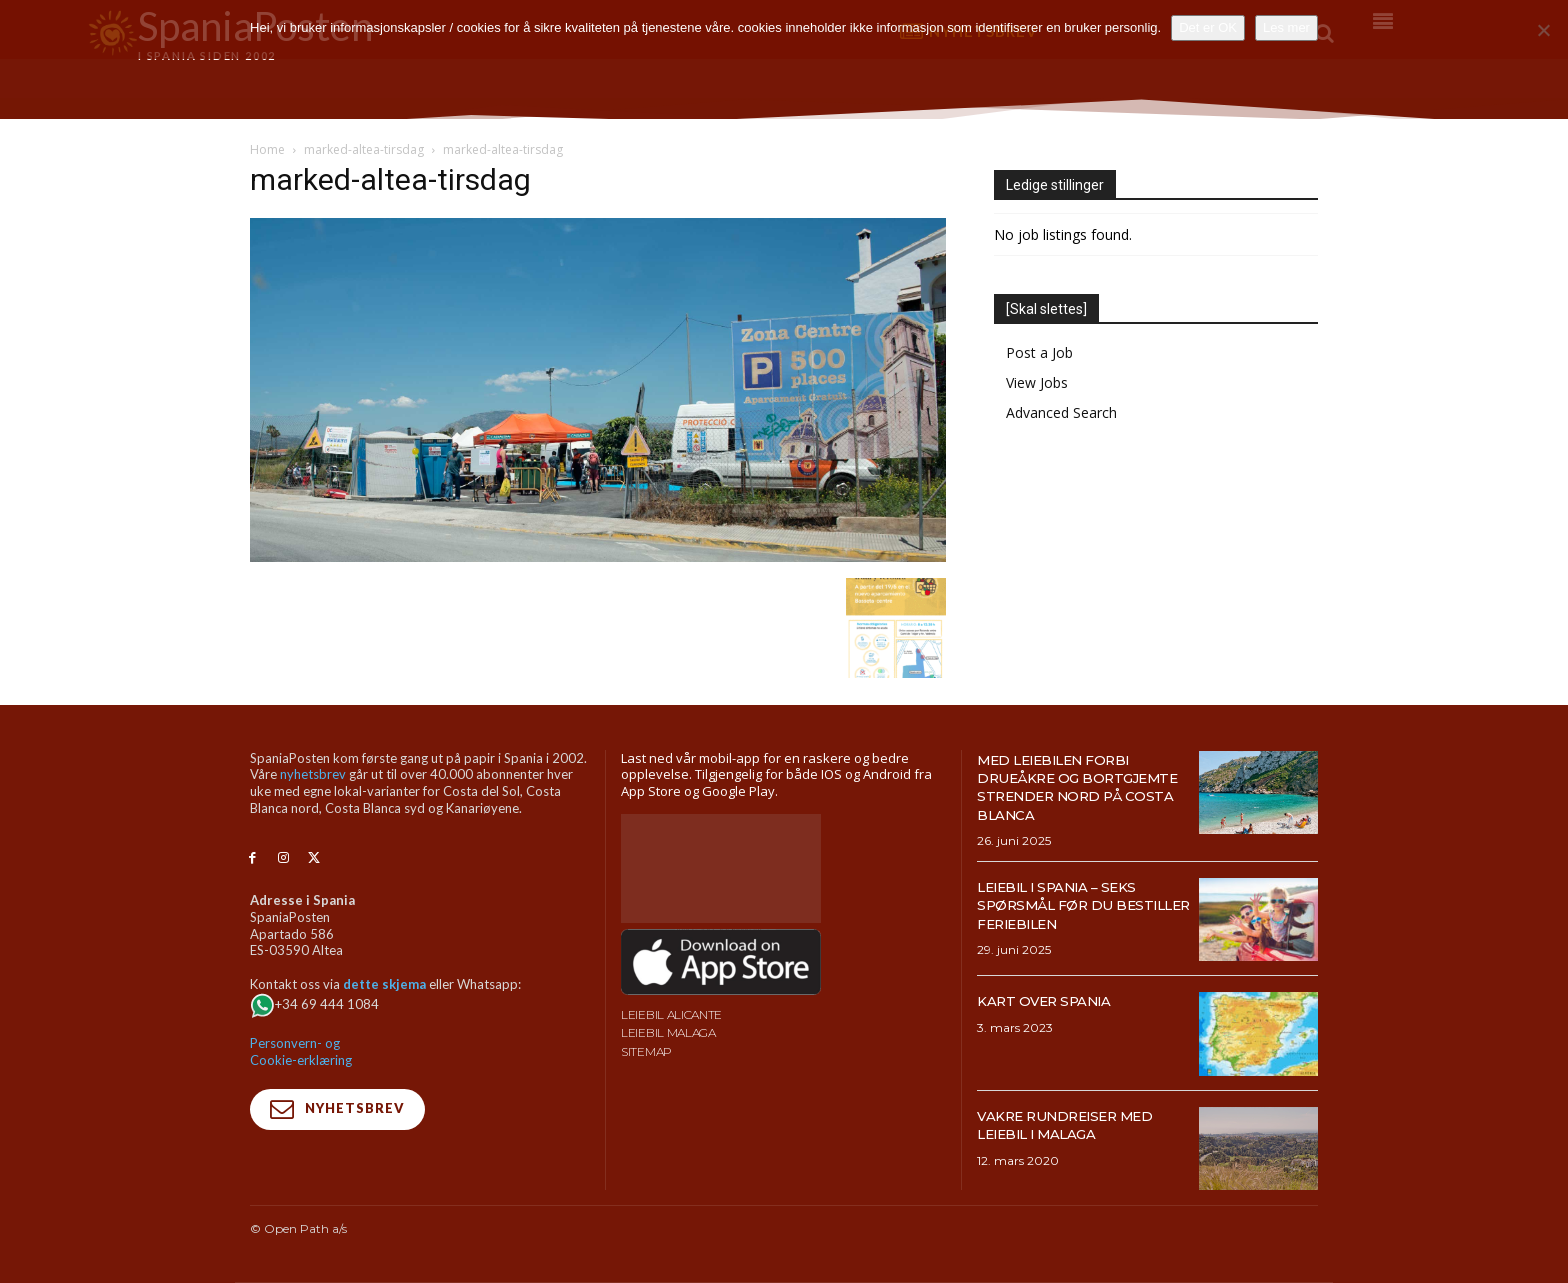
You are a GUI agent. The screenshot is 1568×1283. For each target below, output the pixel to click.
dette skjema (384, 984)
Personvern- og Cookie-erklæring (301, 1051)
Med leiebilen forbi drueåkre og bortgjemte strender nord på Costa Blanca (1080, 787)
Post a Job (1039, 352)
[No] (1543, 30)
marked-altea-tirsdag (364, 149)
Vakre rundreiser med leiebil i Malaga (1080, 1124)
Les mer (1286, 27)
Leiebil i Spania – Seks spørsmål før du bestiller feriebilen (1071, 905)
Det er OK (1208, 27)
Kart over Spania (1056, 1000)
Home (267, 149)
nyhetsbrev (313, 774)
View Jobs (1037, 382)
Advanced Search (1061, 412)
